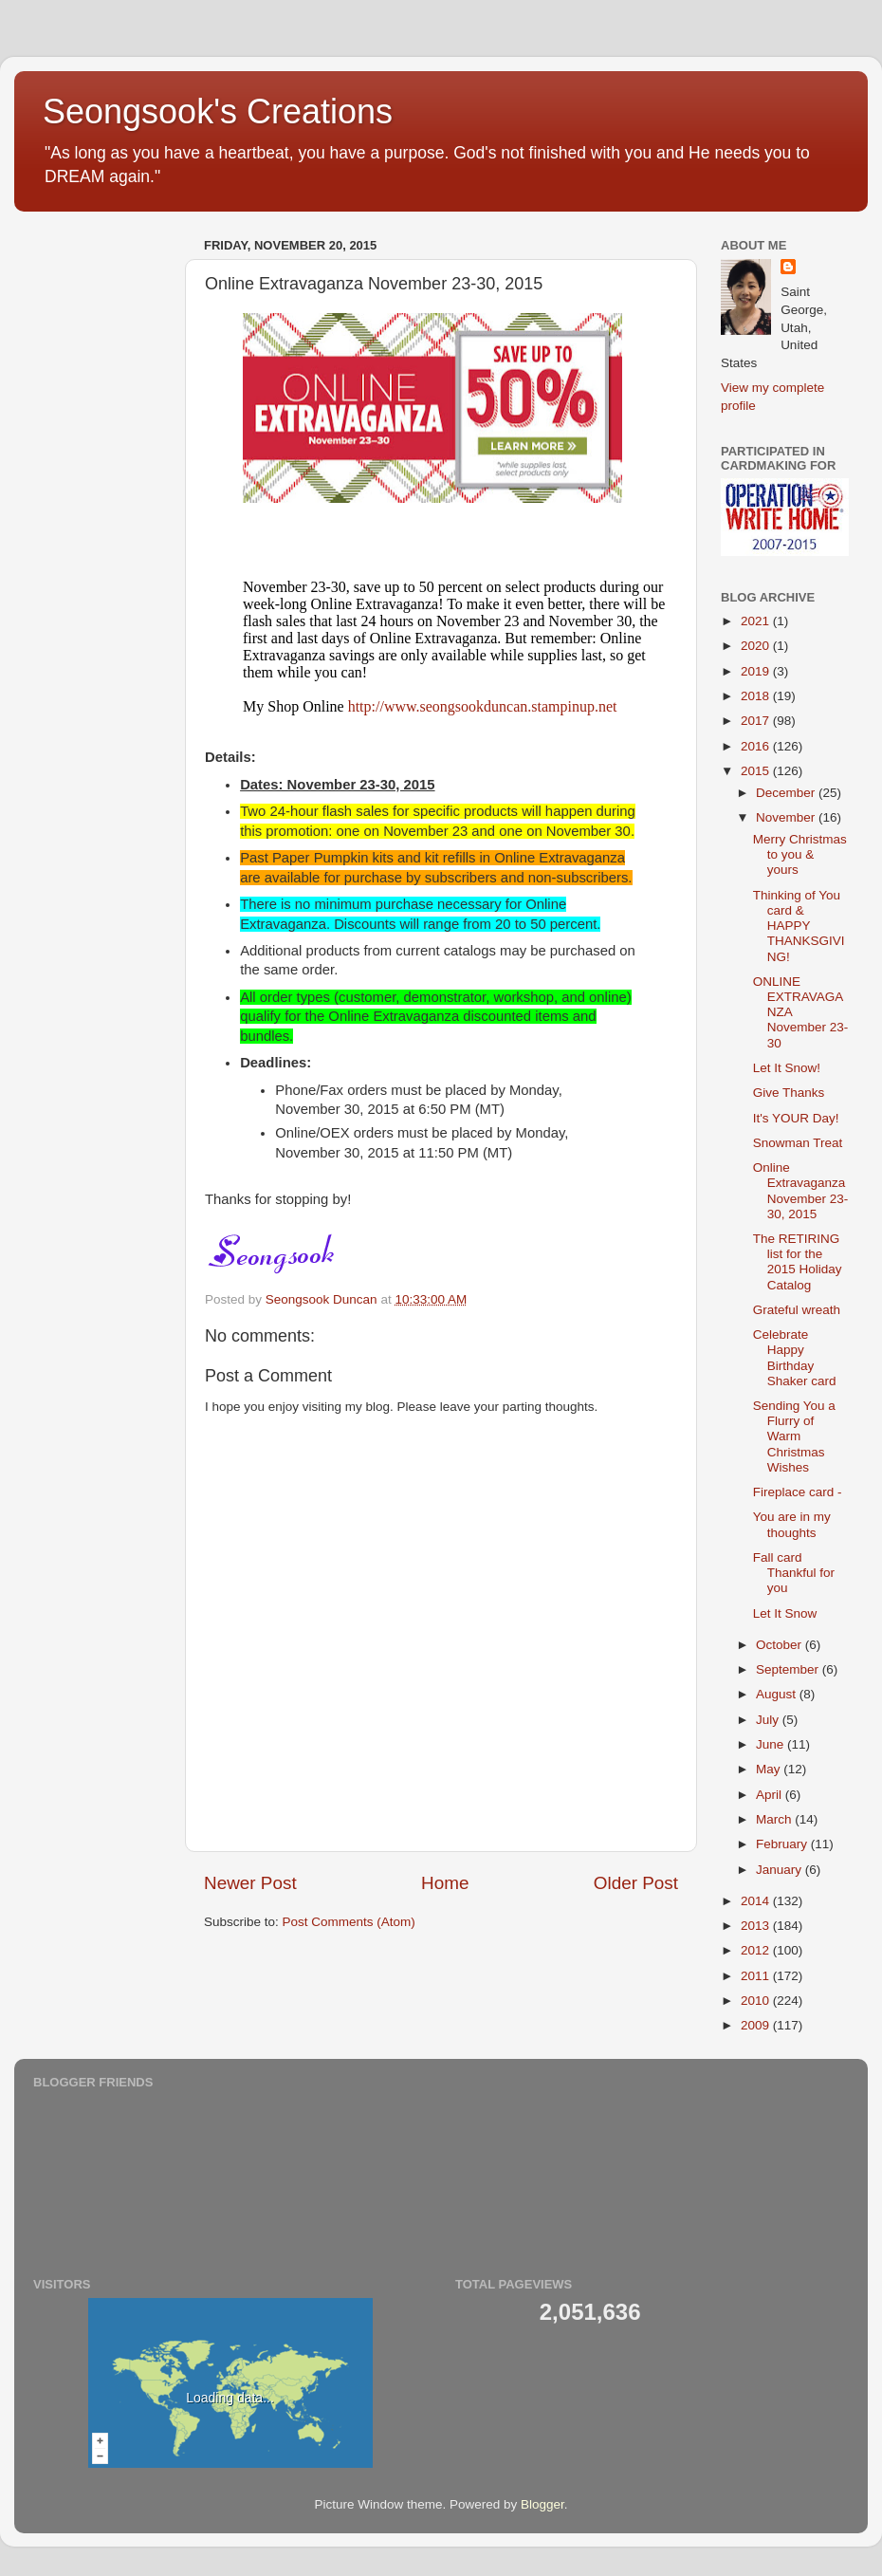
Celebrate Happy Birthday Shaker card (794, 1357)
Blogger (542, 2504)
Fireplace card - (797, 1492)
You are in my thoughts (792, 1524)
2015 (757, 771)
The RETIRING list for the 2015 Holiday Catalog (797, 1262)
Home (445, 1883)
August (777, 1694)
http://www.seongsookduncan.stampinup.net (482, 706)
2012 (757, 1950)
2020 (757, 646)
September (789, 1669)
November (787, 817)
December (787, 793)
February (783, 1844)
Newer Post (250, 1883)
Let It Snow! (786, 1068)
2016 (757, 746)
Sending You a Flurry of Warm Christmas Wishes (794, 1436)
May (769, 1769)
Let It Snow (785, 1613)
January (780, 1870)
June (771, 1744)
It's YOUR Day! (796, 1118)
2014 (757, 1901)
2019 (757, 671)
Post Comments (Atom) (349, 1922)
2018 (757, 696)
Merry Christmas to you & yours (800, 854)
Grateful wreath (796, 1310)
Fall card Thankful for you (794, 1572)
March (775, 1819)
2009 (757, 2025)
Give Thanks (789, 1092)
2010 (757, 2000)
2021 (757, 621)
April (770, 1795)
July (769, 1720)
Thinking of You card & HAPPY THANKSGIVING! (799, 926)
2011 (757, 1976)
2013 (757, 1925)
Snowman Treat (798, 1143)
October (780, 1645)
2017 (757, 720)
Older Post (636, 1883)
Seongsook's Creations (218, 111)
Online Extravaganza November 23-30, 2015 (801, 1190)
